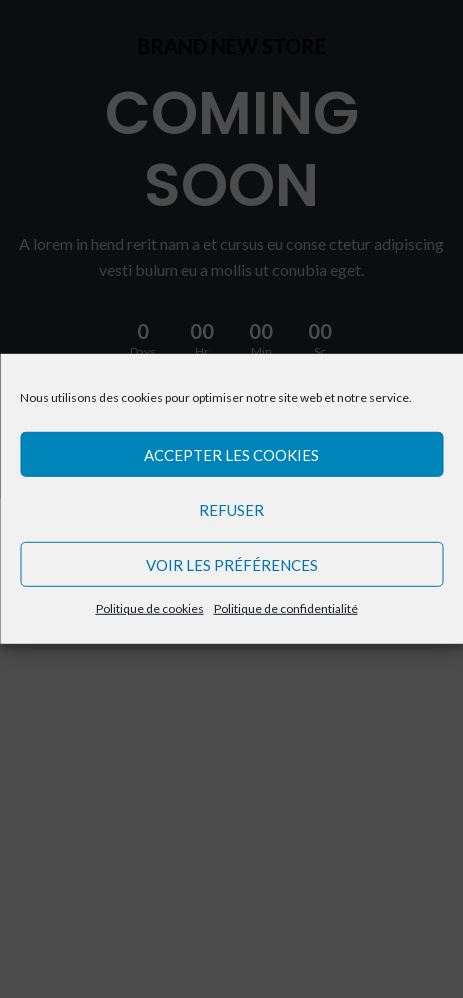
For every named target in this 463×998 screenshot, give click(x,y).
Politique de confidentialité (286, 608)
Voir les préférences (232, 564)
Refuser (231, 509)
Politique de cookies (150, 608)
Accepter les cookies (231, 454)
